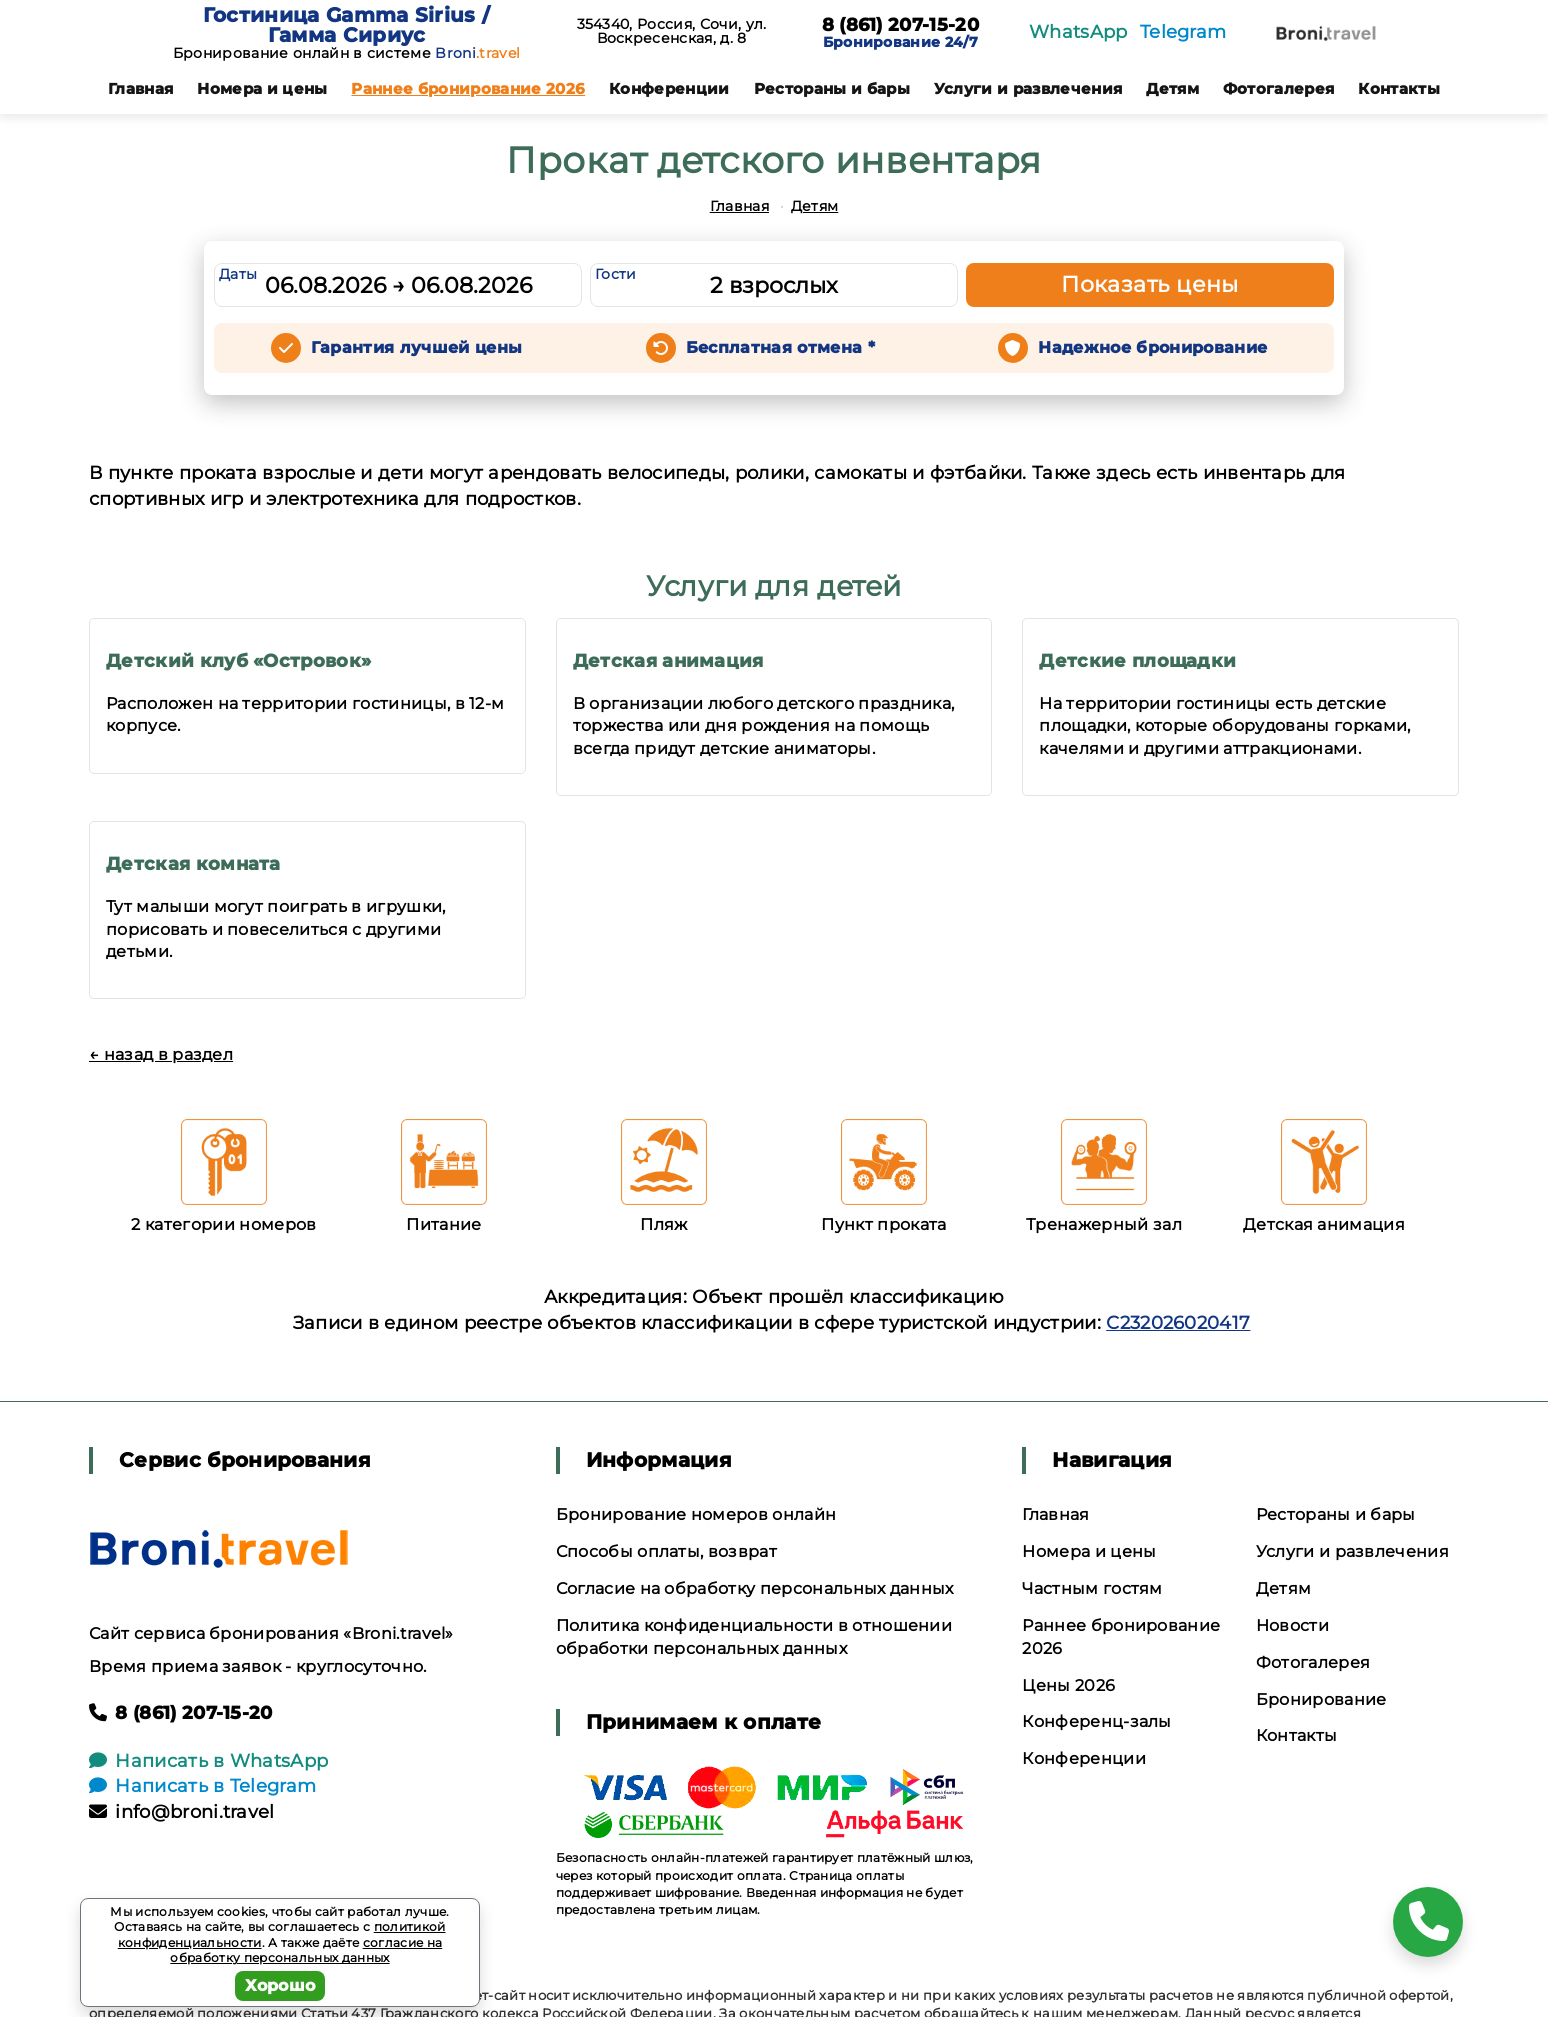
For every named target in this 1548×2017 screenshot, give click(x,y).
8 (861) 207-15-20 (900, 26)
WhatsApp (1078, 32)
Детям (1172, 88)
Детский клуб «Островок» (238, 661)
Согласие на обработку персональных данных (755, 1588)
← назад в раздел (161, 1054)
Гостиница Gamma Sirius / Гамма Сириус (347, 25)
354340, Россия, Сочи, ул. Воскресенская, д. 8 (672, 31)
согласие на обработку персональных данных (306, 1950)
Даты (238, 274)
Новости (1292, 1625)
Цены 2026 (1068, 1685)
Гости (616, 274)
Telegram (1183, 32)
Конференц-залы (1096, 1721)
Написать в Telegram (202, 1786)
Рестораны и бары (832, 88)
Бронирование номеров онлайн (696, 1514)
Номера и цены (262, 88)
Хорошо (280, 1985)
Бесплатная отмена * (780, 347)
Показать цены (1150, 284)
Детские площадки (1137, 661)
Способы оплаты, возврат (666, 1551)
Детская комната (193, 864)
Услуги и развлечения (1028, 88)
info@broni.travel (182, 1812)
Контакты (1399, 88)
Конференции (669, 88)
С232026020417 (1178, 1323)
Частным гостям (1092, 1588)
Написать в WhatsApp (208, 1761)
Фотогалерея (1279, 88)
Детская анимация (668, 661)
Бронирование (1321, 1699)
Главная (140, 88)
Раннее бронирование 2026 (468, 88)
